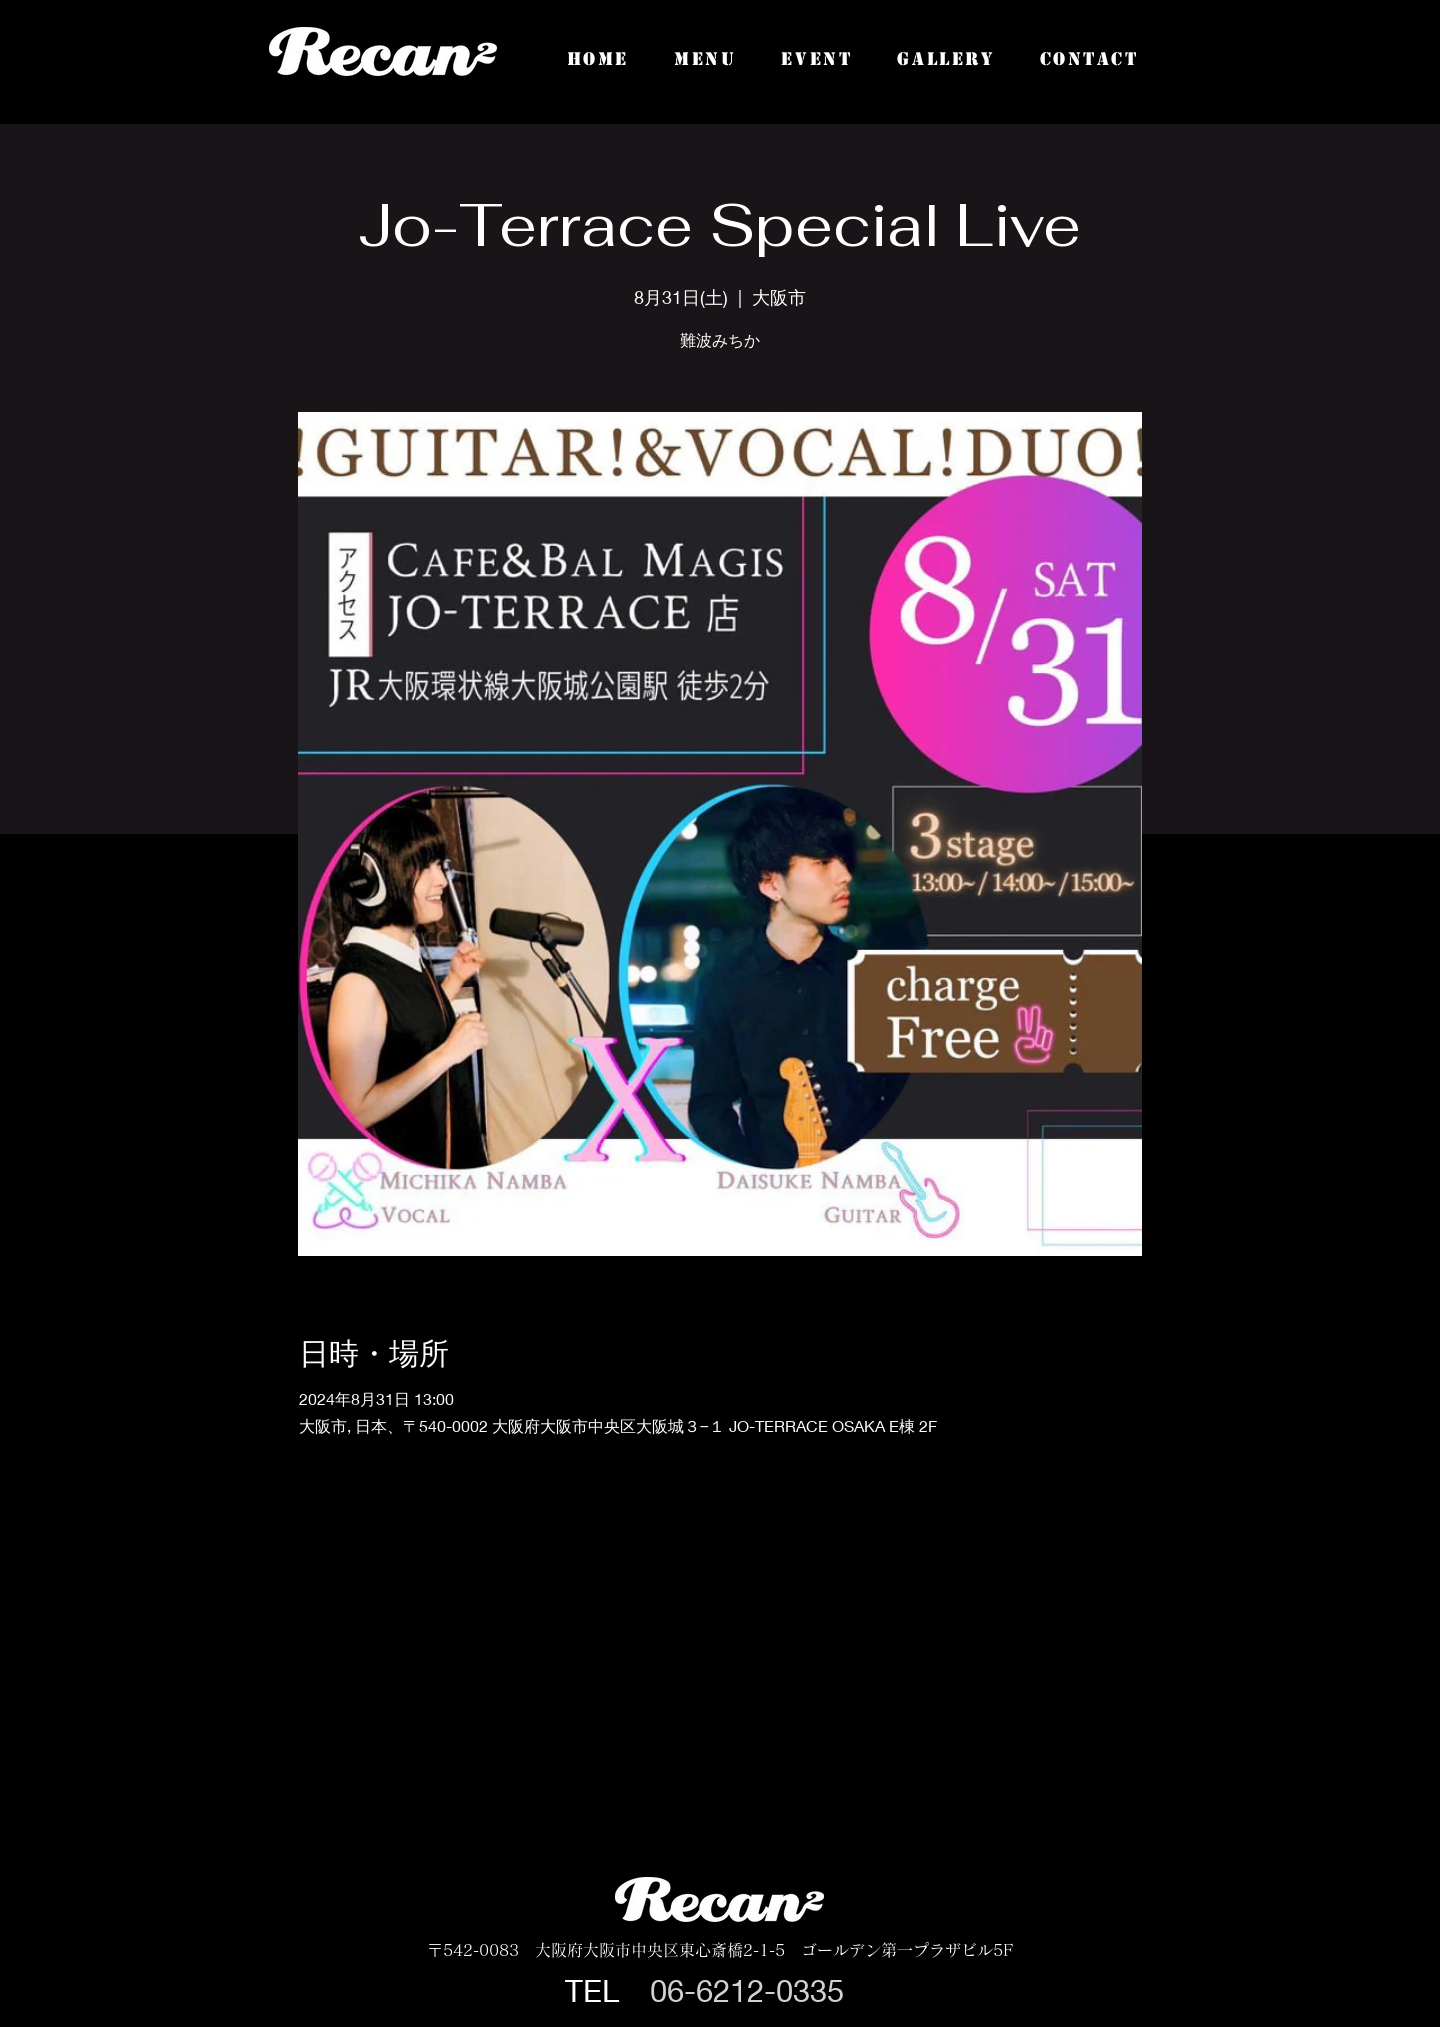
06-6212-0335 (747, 1990)
